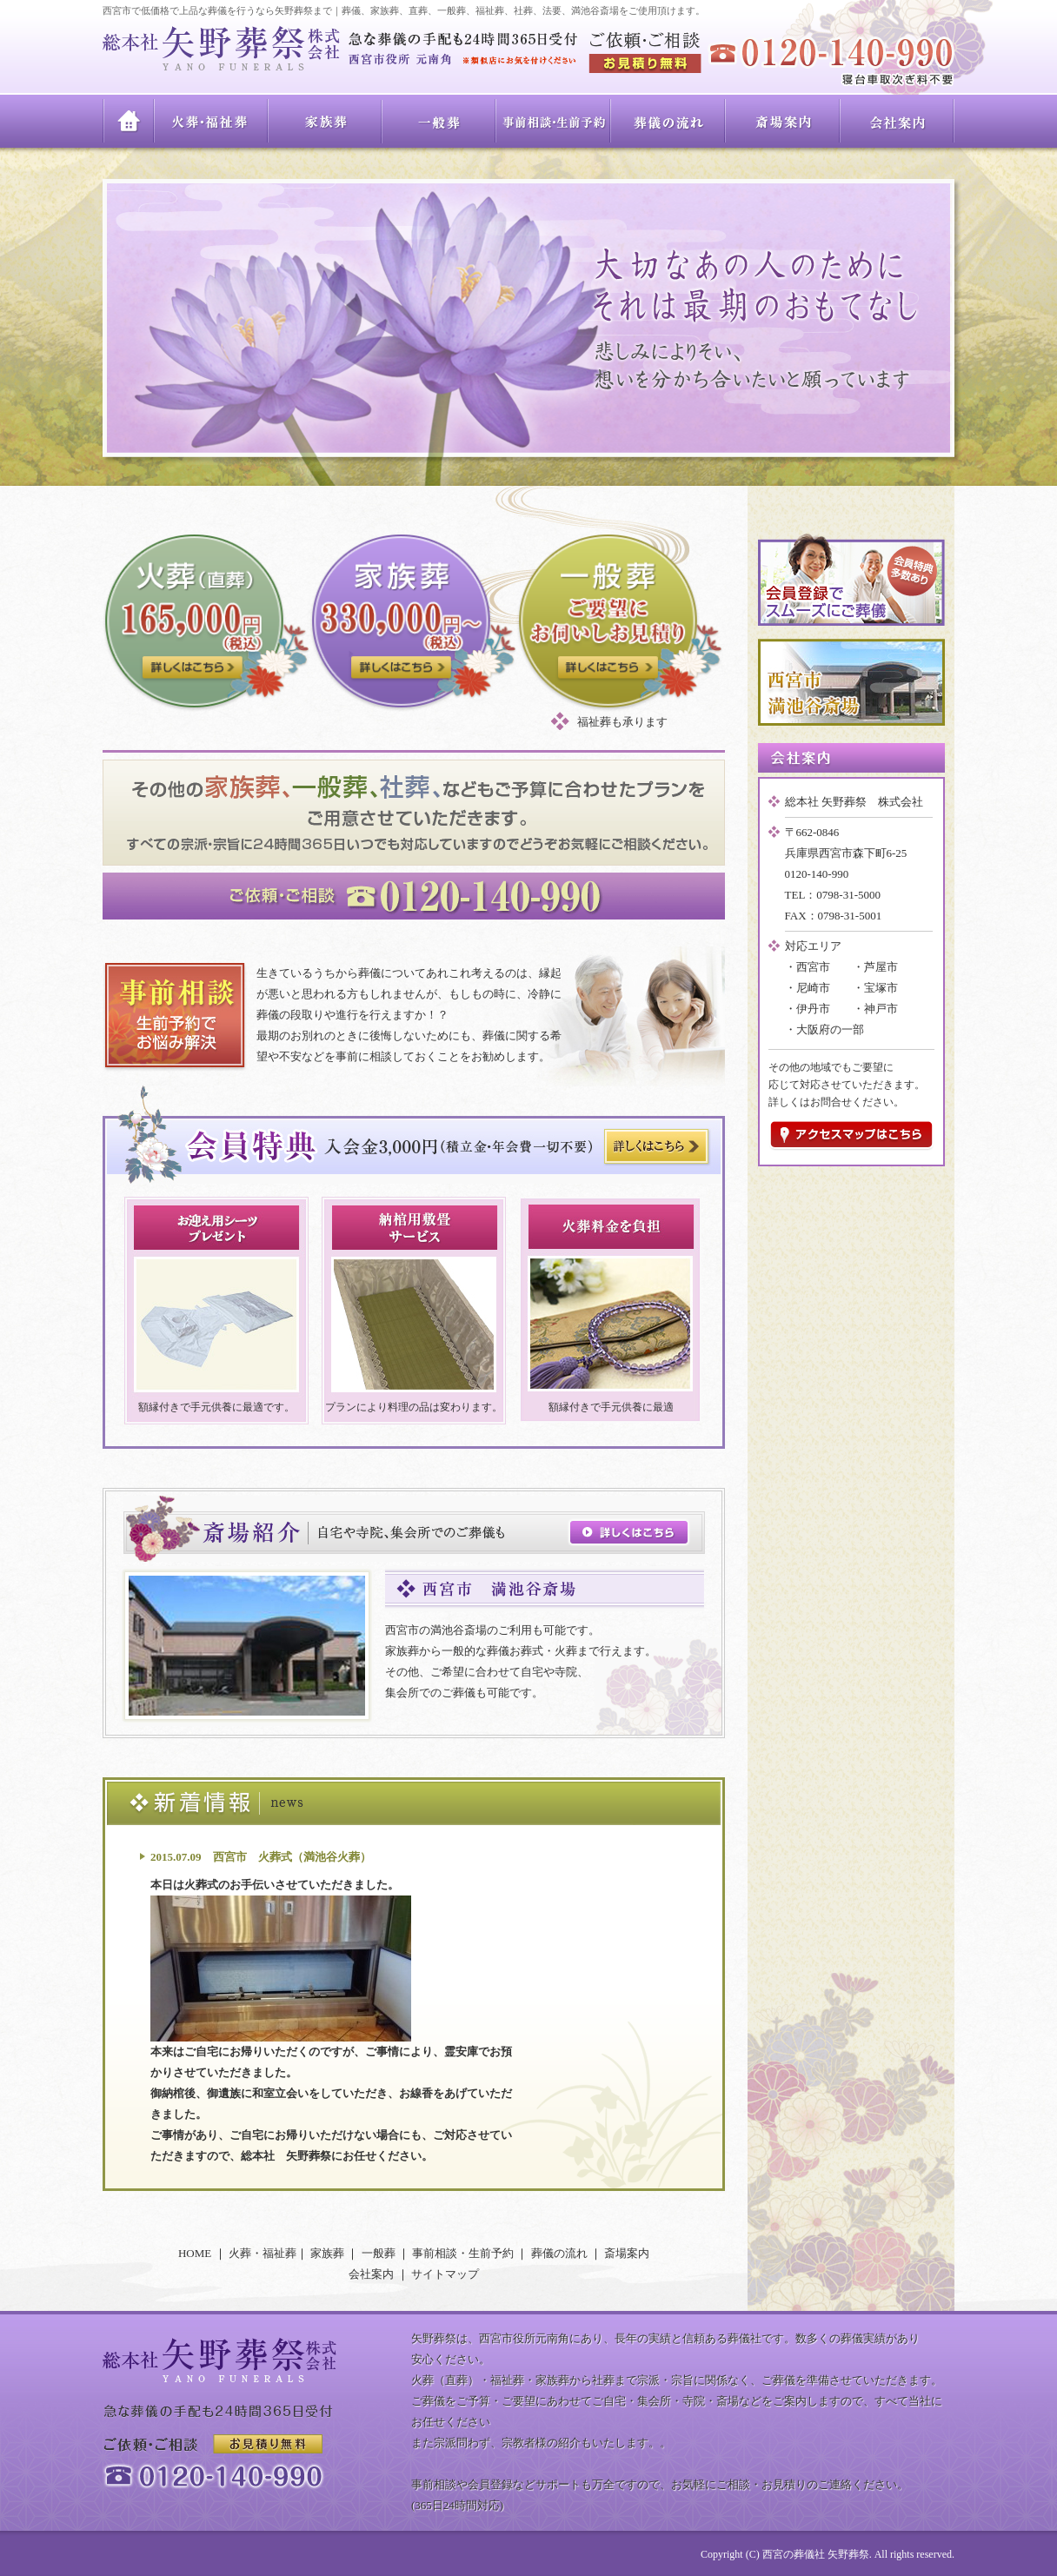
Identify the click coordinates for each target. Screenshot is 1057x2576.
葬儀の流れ (668, 121)
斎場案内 (783, 121)
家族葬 (325, 121)
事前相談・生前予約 (553, 121)
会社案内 (897, 121)
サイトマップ (445, 2274)
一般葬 (439, 121)
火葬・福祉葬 (212, 121)
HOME (129, 121)
